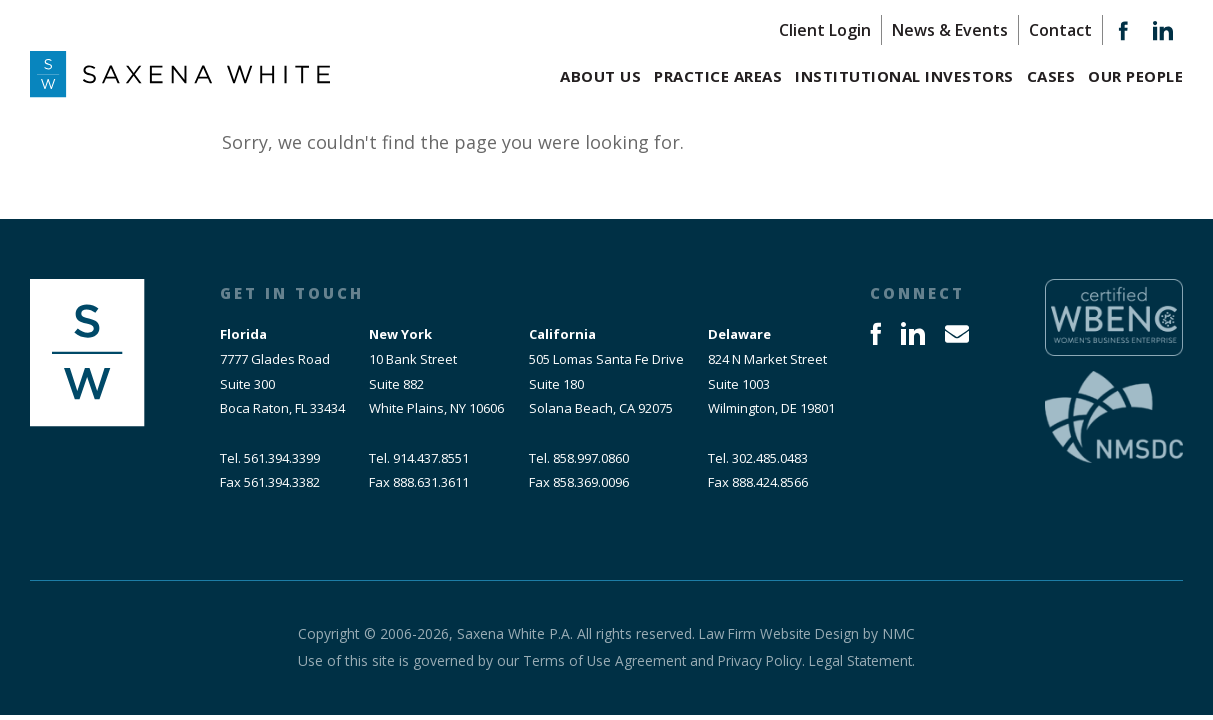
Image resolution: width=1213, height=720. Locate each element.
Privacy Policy (759, 660)
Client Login (825, 30)
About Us (600, 76)
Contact (1060, 30)
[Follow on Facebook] (1123, 35)
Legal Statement (863, 660)
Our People (1135, 76)
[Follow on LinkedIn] (1163, 35)
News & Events (950, 30)
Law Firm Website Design (779, 633)
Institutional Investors (904, 76)
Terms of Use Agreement (600, 660)
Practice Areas (718, 76)
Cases (1051, 76)
